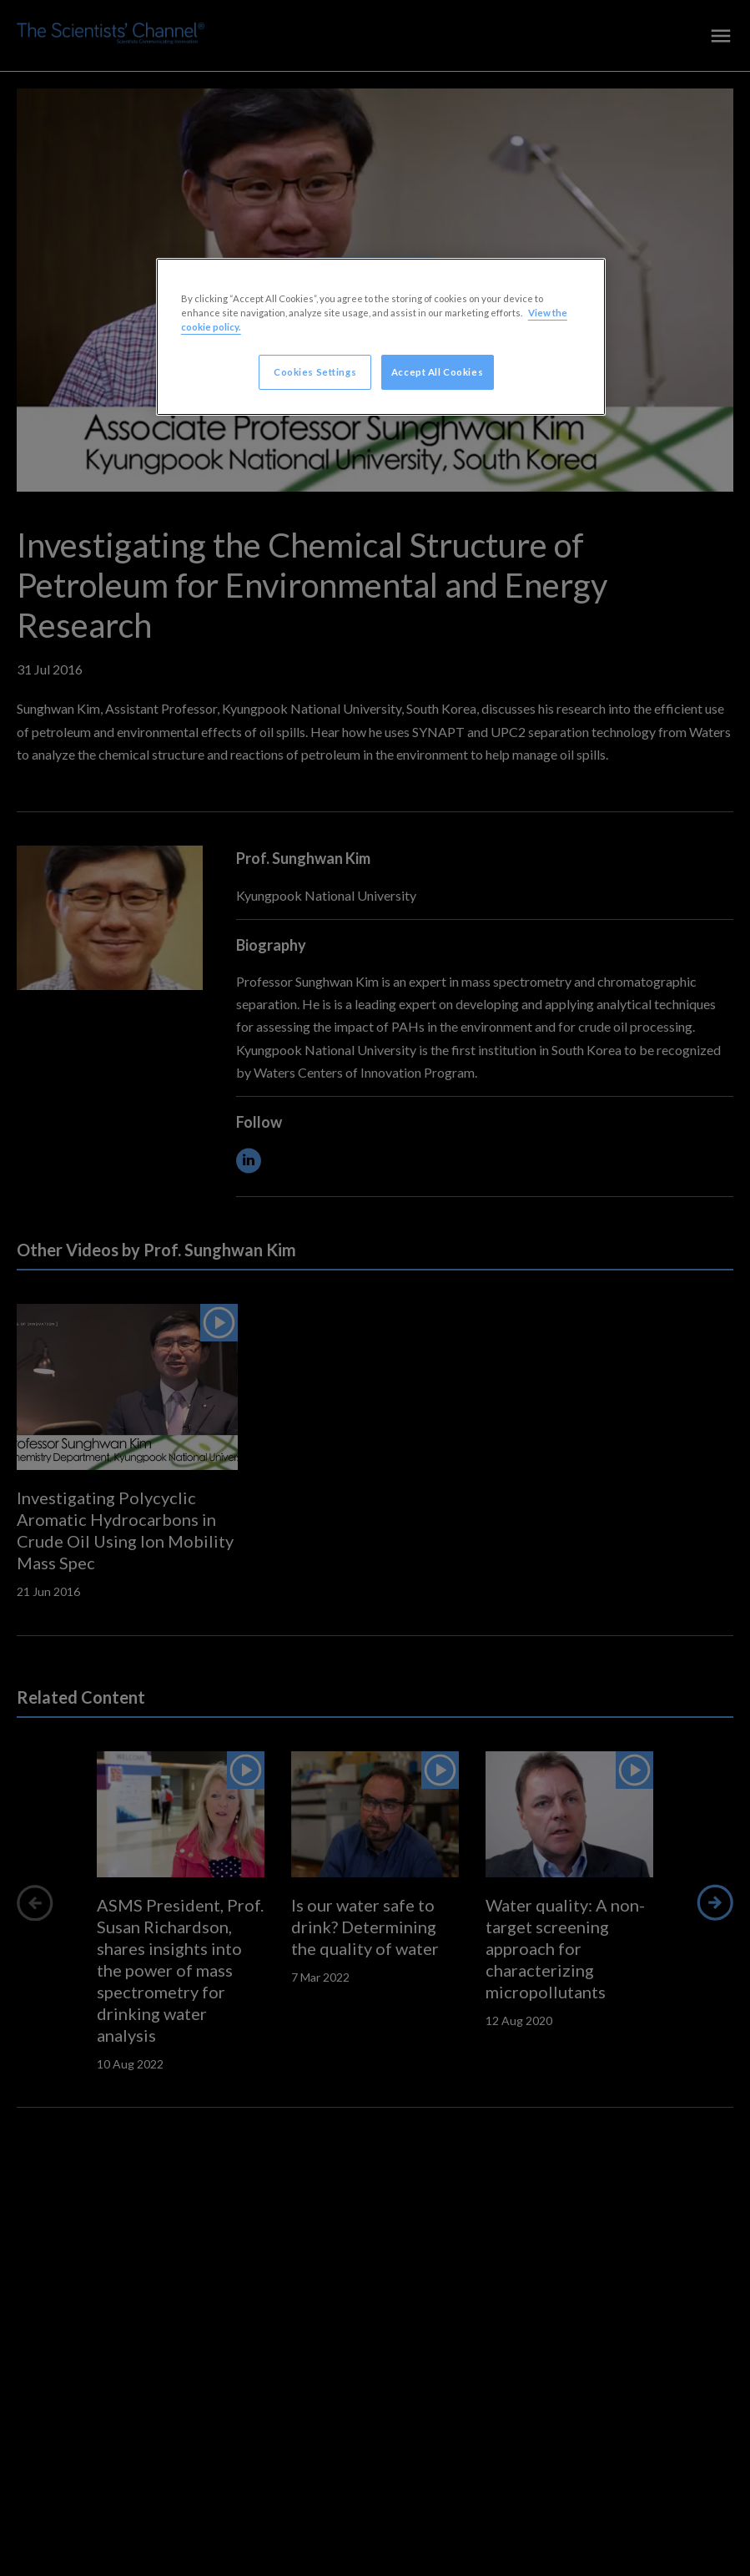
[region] (381, 337)
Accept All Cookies (437, 371)
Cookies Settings (315, 371)
